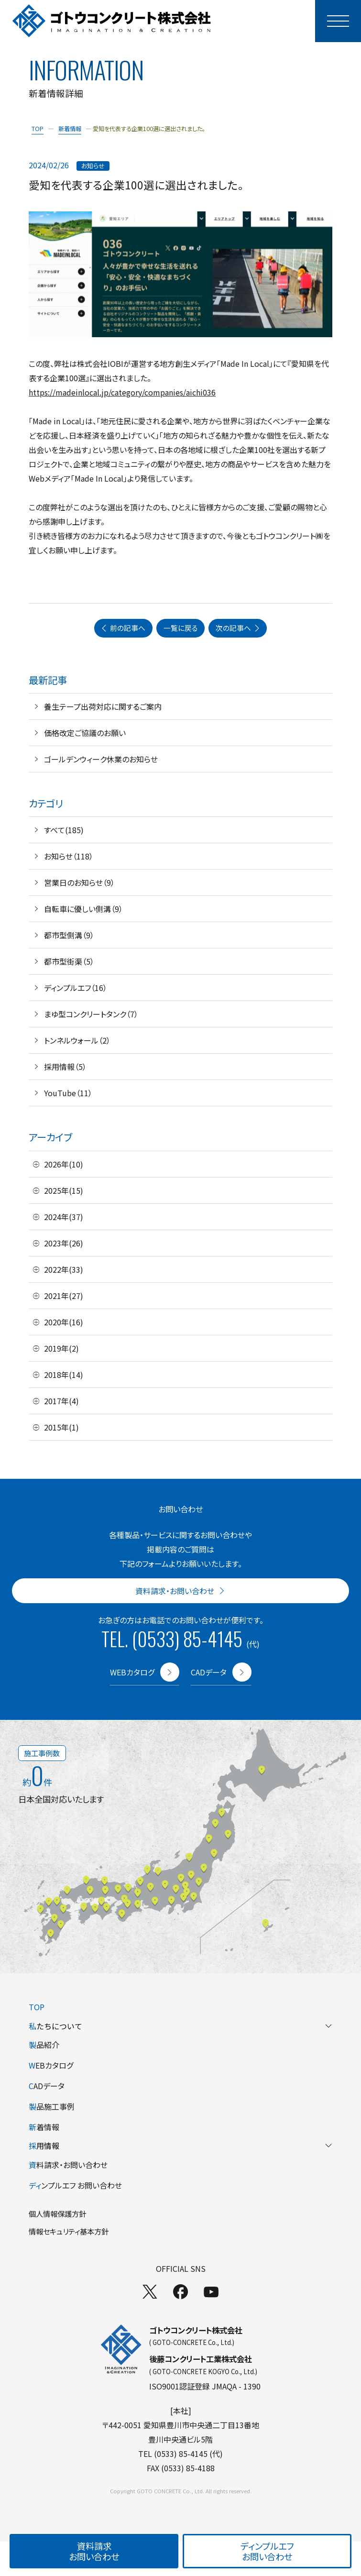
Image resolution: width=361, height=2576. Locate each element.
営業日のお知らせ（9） (79, 882)
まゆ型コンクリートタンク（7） (91, 1014)
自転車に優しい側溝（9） (83, 908)
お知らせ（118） (68, 856)
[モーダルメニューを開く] (338, 21)
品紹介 (44, 2044)
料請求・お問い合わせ (68, 2164)
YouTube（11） (68, 1093)
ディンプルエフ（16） (75, 987)
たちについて (180, 2026)
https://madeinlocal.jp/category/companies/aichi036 (122, 392)
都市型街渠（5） (69, 961)
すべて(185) (64, 830)
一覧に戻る (181, 628)
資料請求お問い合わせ (94, 2551)
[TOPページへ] (111, 21)
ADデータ (47, 2086)
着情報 (44, 2127)
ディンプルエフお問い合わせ (267, 2551)
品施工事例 (52, 2106)
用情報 (180, 2145)
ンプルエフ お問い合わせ (75, 2185)
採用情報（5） (65, 1066)
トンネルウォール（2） (77, 1040)
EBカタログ (51, 2065)
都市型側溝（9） (69, 935)
